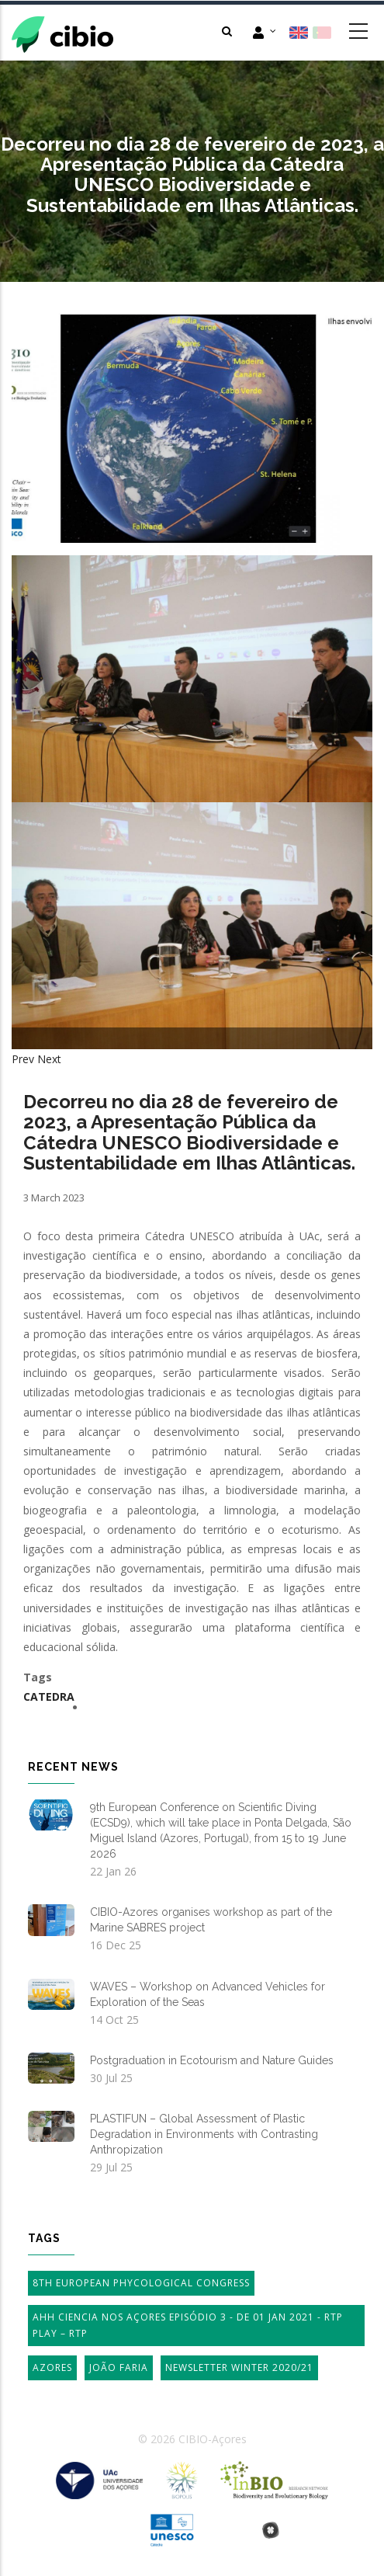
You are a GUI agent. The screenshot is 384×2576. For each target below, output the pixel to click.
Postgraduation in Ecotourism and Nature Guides (212, 2060)
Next (49, 1059)
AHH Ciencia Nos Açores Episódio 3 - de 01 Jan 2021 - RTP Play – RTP (188, 2325)
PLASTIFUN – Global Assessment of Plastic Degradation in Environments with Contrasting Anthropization (204, 2134)
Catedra (48, 1696)
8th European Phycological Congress (141, 2282)
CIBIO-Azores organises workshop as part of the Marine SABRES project (211, 1920)
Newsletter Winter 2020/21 (239, 2367)
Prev (23, 1059)
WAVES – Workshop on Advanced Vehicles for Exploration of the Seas (207, 1994)
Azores (52, 2367)
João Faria (118, 2367)
